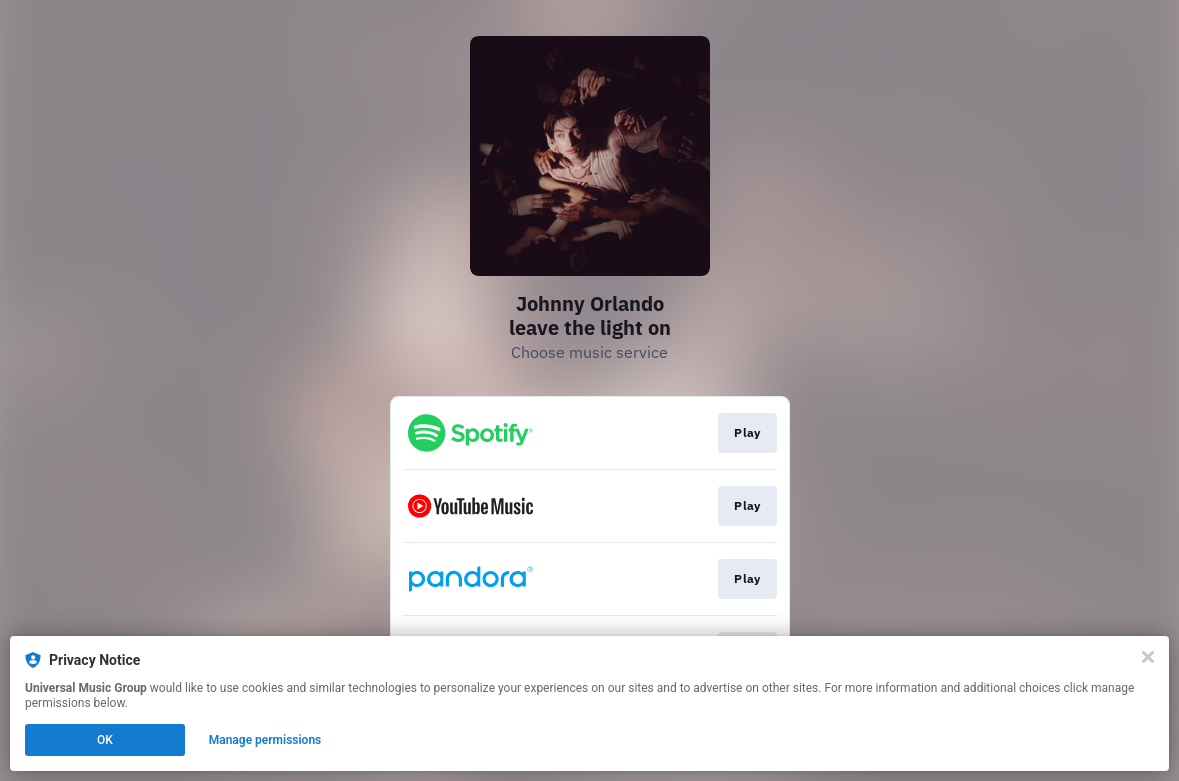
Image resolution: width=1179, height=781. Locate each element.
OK (105, 740)
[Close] (1148, 657)
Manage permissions (265, 740)
